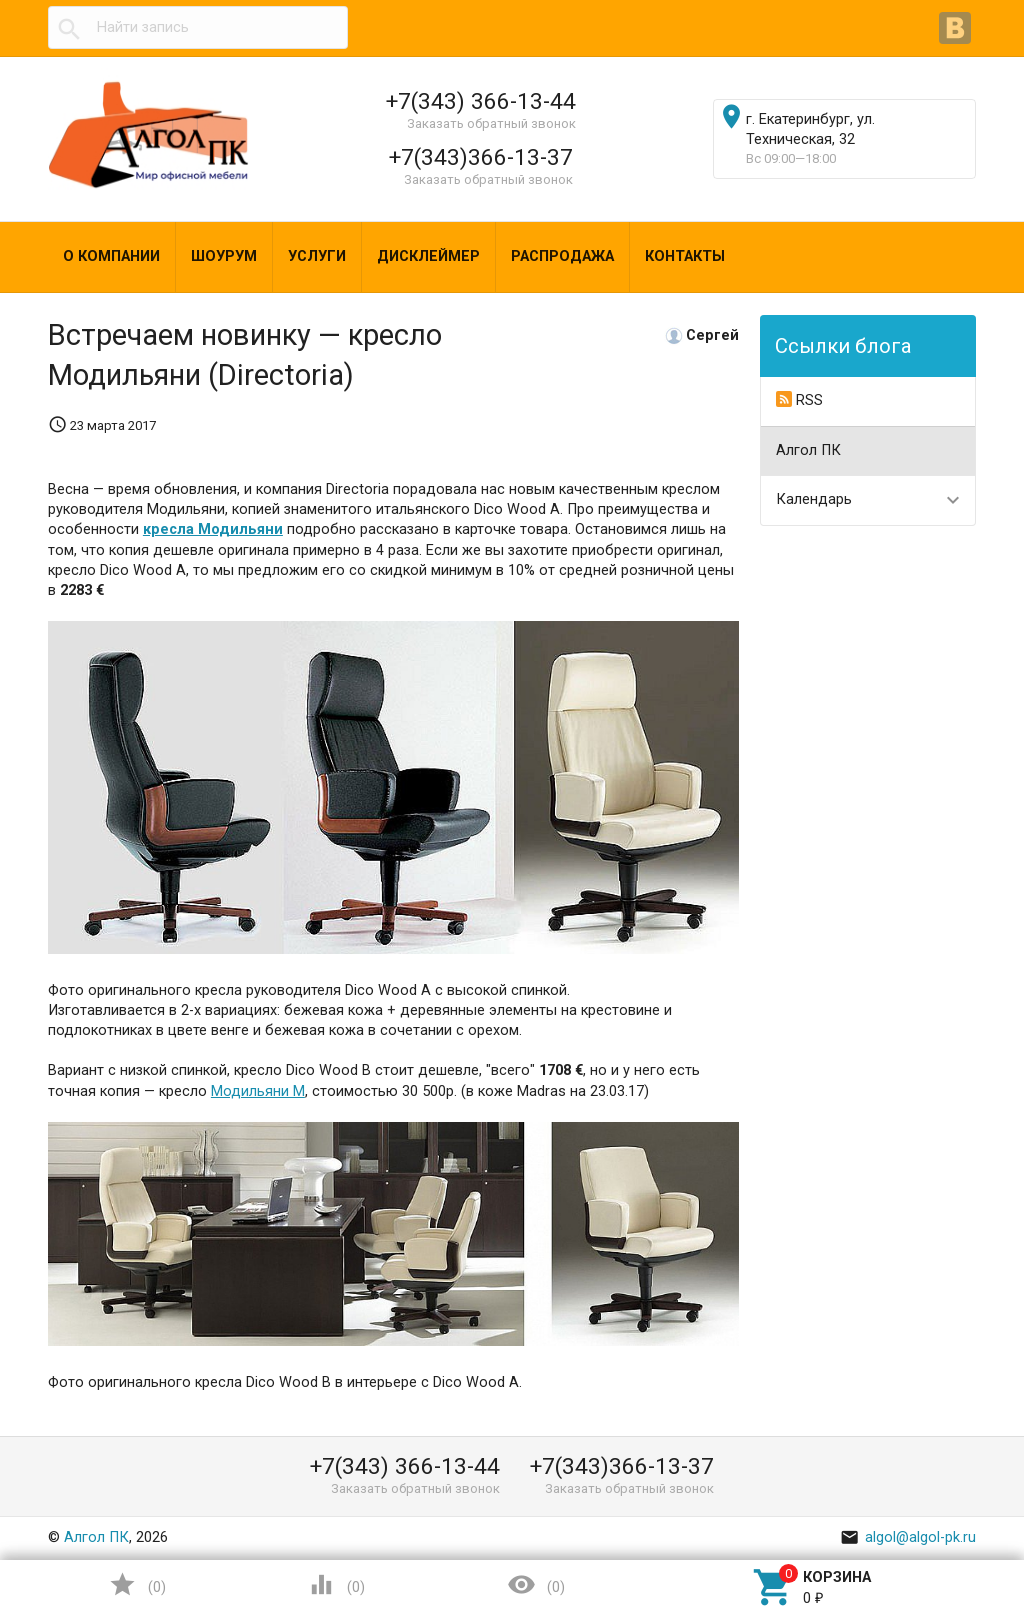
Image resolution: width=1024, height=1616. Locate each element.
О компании (111, 256)
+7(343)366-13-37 (481, 157)
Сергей (712, 335)
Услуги (317, 256)
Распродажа (562, 256)
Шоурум (224, 256)
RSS (799, 400)
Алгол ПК (808, 450)
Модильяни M (258, 1091)
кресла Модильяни (213, 529)
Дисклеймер (428, 256)
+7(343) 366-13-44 (481, 101)
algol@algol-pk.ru (908, 1537)
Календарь (814, 499)
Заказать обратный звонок (491, 123)
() (137, 1584)
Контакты (685, 256)
